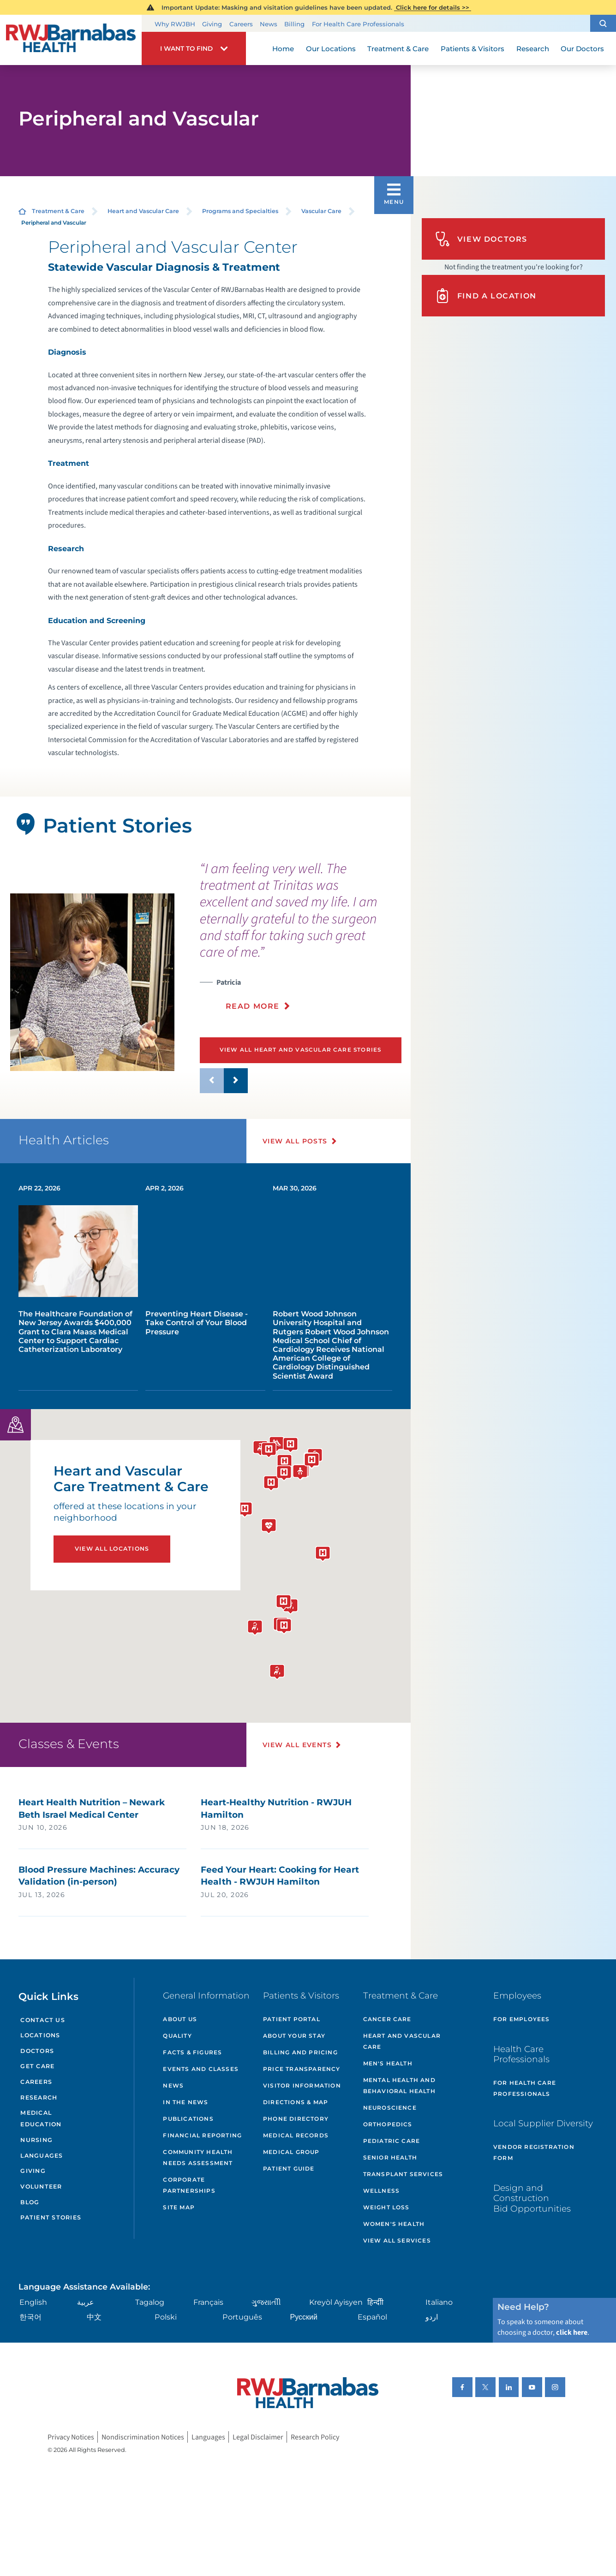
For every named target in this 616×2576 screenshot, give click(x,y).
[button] (603, 23)
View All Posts (295, 1141)
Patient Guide (289, 2168)
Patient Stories (50, 2217)
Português (242, 2316)
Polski (166, 2316)
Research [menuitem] (532, 48)
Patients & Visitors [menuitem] (472, 48)
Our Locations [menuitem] (331, 48)
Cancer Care (387, 2019)
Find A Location (486, 295)
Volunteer (41, 2186)
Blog (29, 2202)
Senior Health (390, 2157)
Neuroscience (390, 2107)
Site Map (179, 2207)
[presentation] (301, 942)
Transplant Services (403, 2174)
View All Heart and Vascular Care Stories (300, 1050)
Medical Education (40, 2118)
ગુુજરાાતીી (266, 2302)
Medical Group (291, 2151)
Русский (303, 2316)
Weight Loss (386, 2207)
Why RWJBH (175, 24)
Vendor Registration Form (533, 2152)
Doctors (37, 2050)
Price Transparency (302, 2068)
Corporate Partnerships (189, 2185)
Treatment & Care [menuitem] (398, 48)
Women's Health (394, 2223)
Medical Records (296, 2135)
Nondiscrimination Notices (143, 2437)
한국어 (30, 2316)
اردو (431, 2316)
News (268, 24)
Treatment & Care (58, 211)
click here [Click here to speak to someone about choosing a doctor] (571, 2332)
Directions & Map (295, 2102)
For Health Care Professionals (358, 24)
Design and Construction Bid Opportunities (532, 2198)
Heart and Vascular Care (143, 211)
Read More (253, 1006)
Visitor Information (302, 2085)
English (33, 2302)
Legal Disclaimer (258, 2437)
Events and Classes (201, 2068)
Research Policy (315, 2437)
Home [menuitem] (283, 48)
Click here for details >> (432, 7)
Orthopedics (388, 2124)
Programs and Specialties (240, 211)
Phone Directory (296, 2118)
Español (372, 2316)
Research (38, 2097)
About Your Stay (294, 2035)
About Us (180, 2019)
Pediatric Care (391, 2140)
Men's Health (388, 2063)
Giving (212, 24)
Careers (241, 24)
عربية (85, 2302)
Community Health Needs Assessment (198, 2157)
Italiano (439, 2302)
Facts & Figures (192, 2052)
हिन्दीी (375, 2302)
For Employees (521, 2019)
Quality (177, 2035)
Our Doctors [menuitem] (582, 48)
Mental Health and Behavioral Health (399, 2085)
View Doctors (481, 239)
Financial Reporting (202, 2135)
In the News (185, 2102)
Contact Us (42, 2020)
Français (208, 2302)
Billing (294, 24)
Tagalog (149, 2302)
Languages (41, 2155)
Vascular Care (321, 211)
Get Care (37, 2066)
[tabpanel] (92, 982)
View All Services (397, 2240)
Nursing (36, 2139)
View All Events (297, 1745)
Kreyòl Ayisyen (336, 2302)
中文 (94, 2316)
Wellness (381, 2190)
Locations (40, 2035)
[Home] (71, 40)
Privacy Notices (71, 2437)
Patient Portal (291, 2019)
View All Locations (112, 1548)
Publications (188, 2118)
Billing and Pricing (300, 2052)
